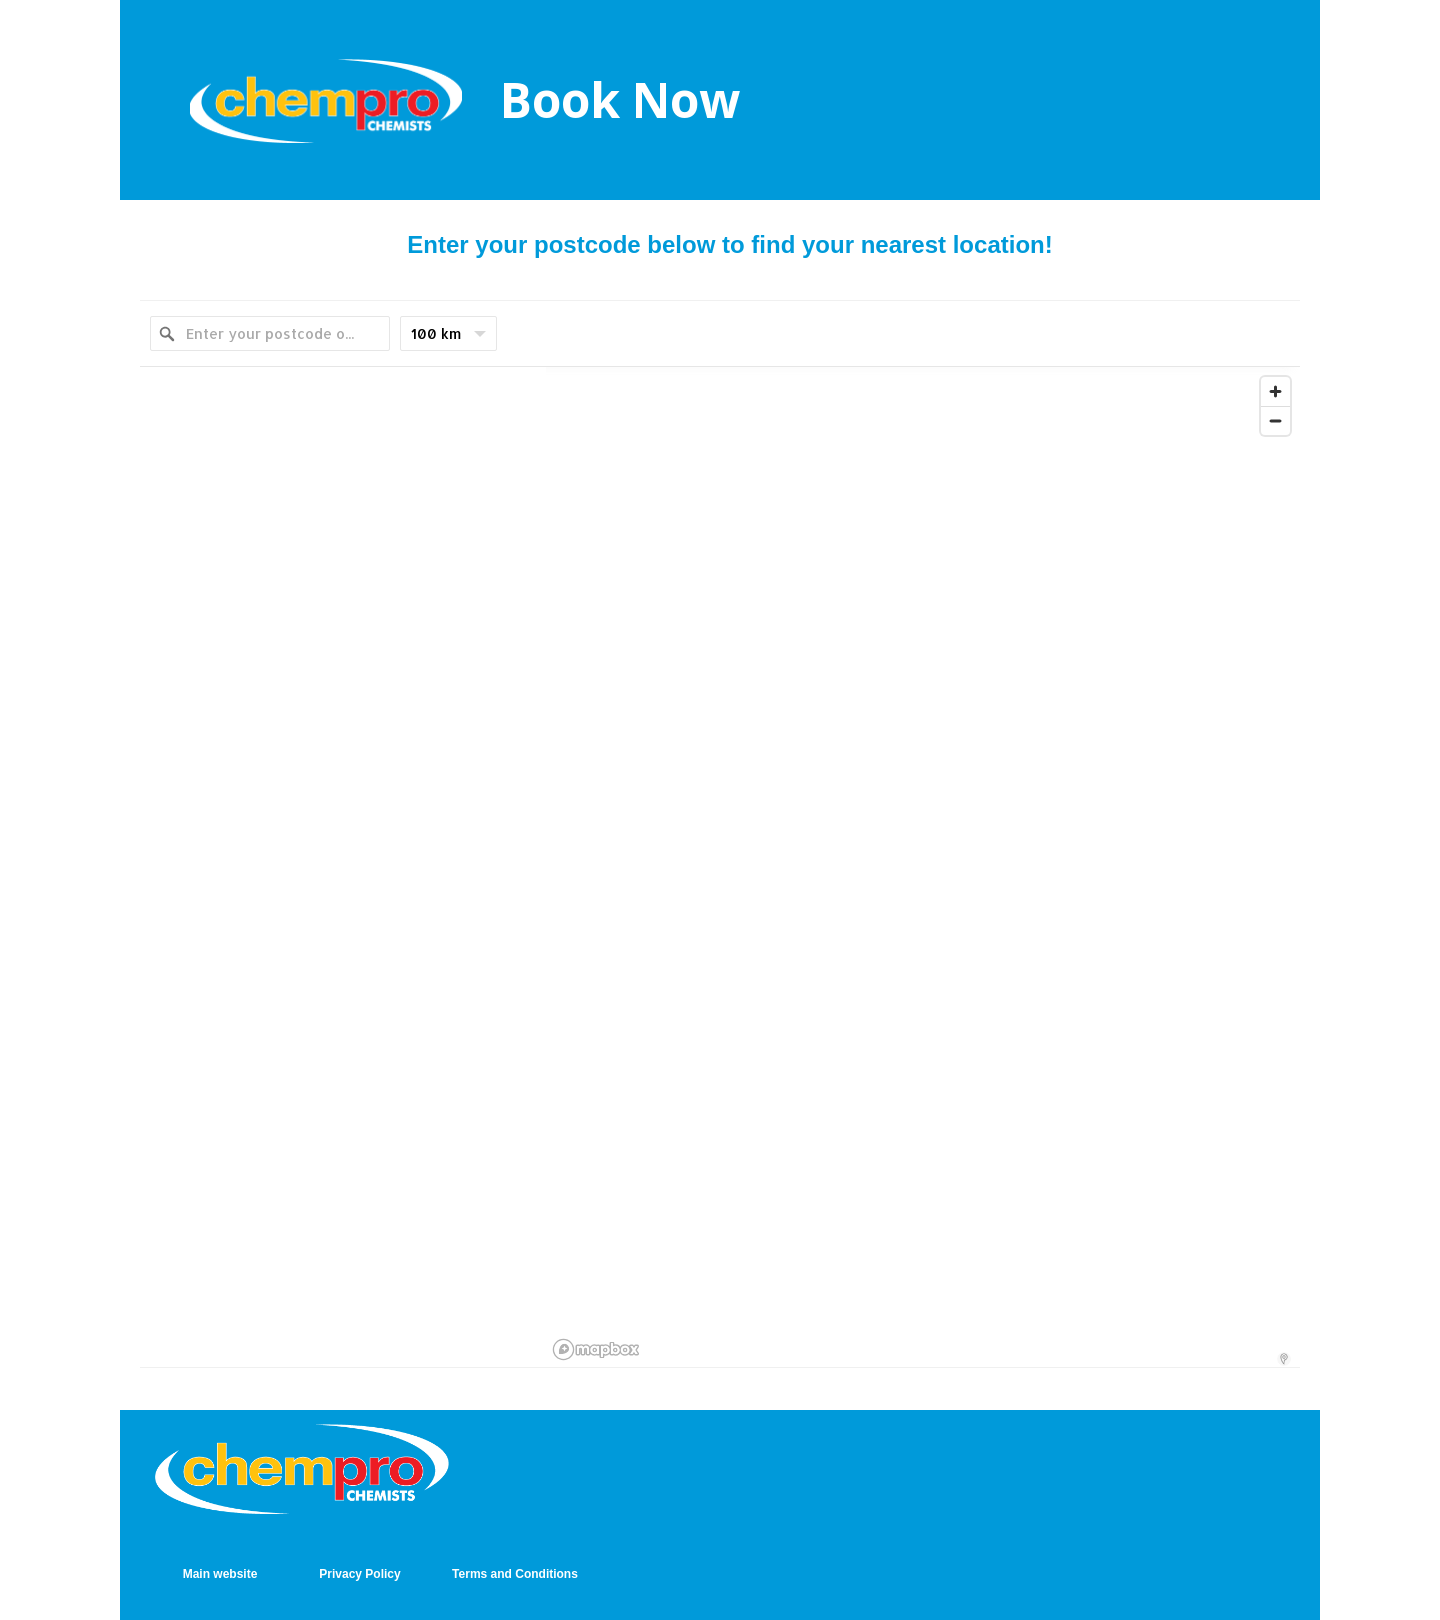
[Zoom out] (1275, 420)
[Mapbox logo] (596, 1349)
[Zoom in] (1275, 391)
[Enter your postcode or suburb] (270, 333)
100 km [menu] (448, 338)
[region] (923, 867)
